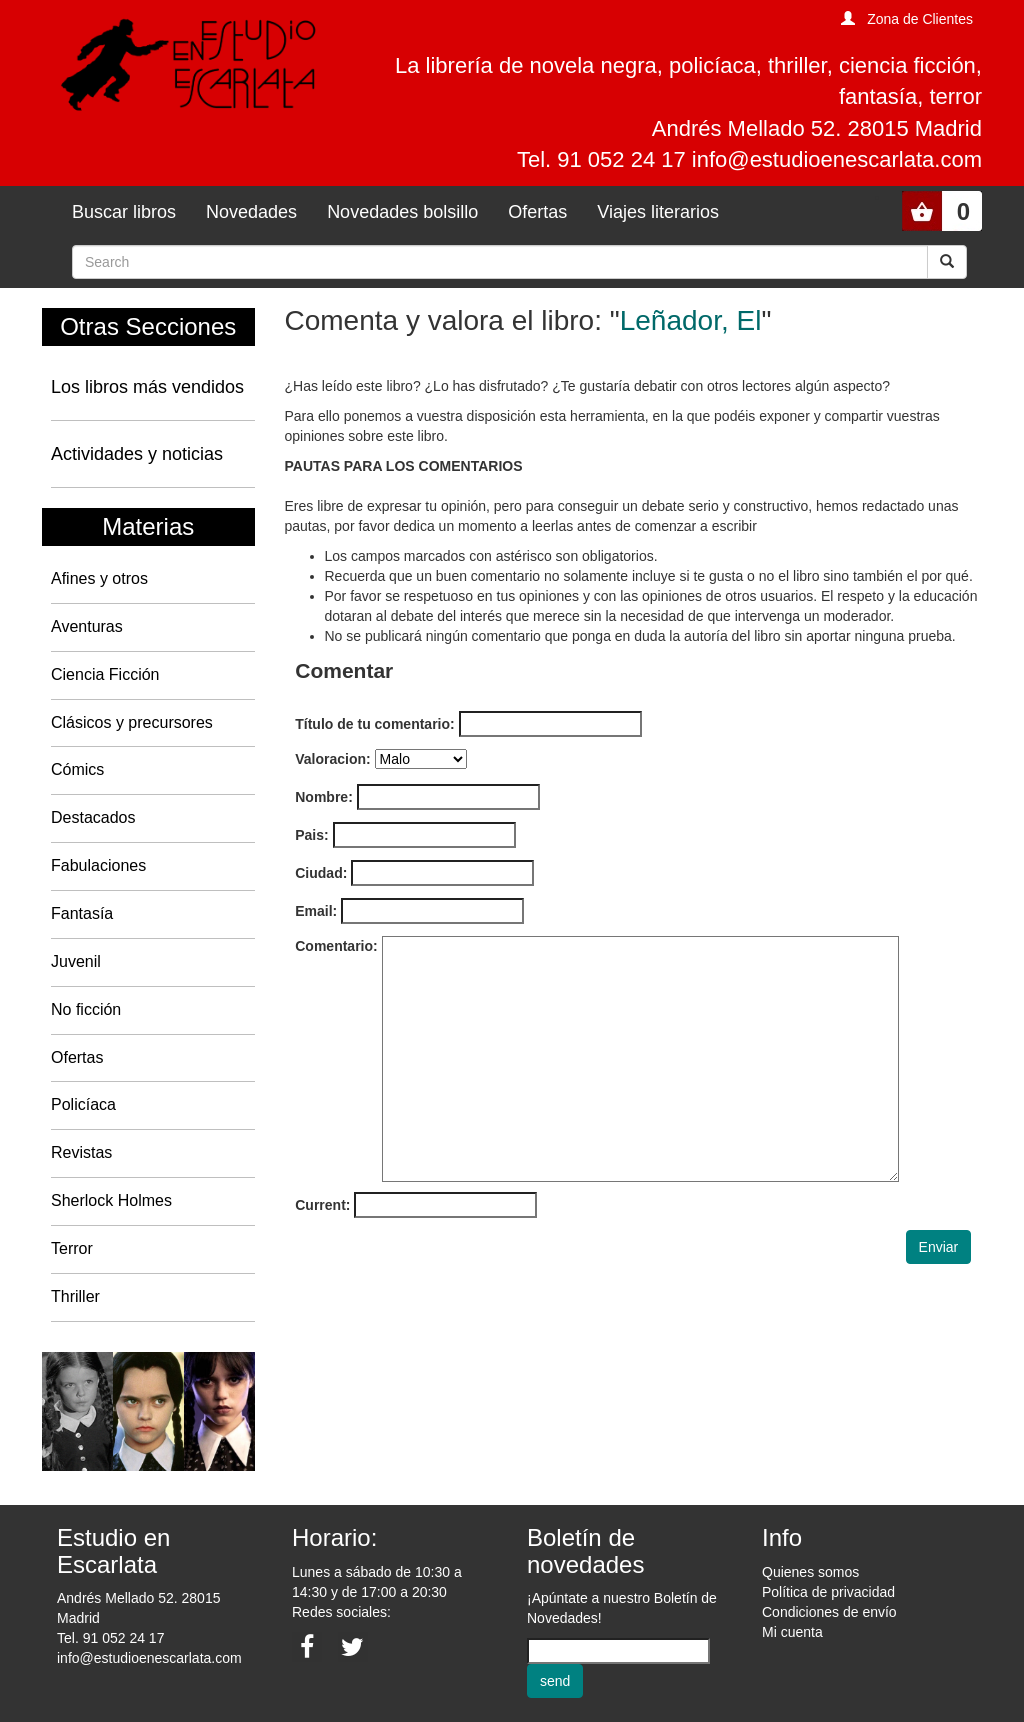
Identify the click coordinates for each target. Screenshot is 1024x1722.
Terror (72, 1248)
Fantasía (82, 913)
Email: (316, 911)
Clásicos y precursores (132, 722)
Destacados (93, 817)
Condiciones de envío (829, 1612)
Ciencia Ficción (105, 674)
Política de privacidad (828, 1592)
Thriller (75, 1296)
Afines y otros (99, 578)
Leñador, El (691, 320)
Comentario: (336, 946)
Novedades (251, 212)
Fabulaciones (98, 865)
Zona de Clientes (920, 19)
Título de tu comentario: (374, 724)
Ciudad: (321, 873)
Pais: (311, 835)
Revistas (81, 1152)
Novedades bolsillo (402, 212)
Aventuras (87, 626)
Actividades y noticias (137, 454)
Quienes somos (810, 1572)
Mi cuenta (792, 1632)
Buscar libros (124, 212)
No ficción (86, 1009)
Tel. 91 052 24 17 (110, 1638)
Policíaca (83, 1104)
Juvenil (76, 961)
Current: (322, 1205)
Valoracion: (332, 759)
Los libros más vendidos (147, 387)
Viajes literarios (658, 212)
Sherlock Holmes (111, 1200)
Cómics (77, 769)
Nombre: (324, 797)
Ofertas (537, 212)
